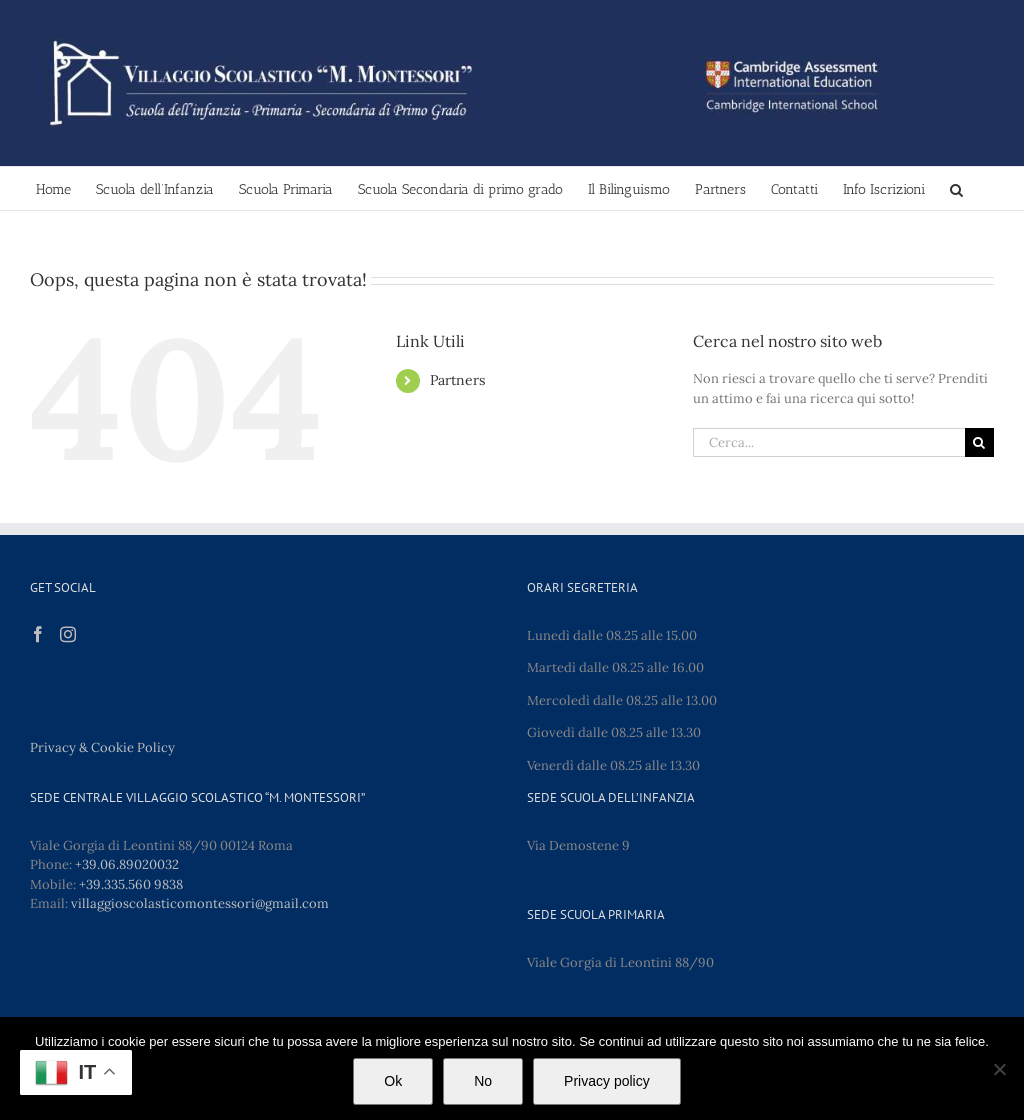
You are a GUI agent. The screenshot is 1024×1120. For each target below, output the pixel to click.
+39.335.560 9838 (131, 884)
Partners (457, 380)
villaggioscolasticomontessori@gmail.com (200, 903)
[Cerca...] (829, 442)
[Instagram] (68, 634)
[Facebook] (38, 634)
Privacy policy (607, 1081)
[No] (999, 1069)
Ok (393, 1081)
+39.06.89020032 (127, 864)
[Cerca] (979, 442)
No (483, 1081)
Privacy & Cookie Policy (102, 747)
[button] (956, 188)
